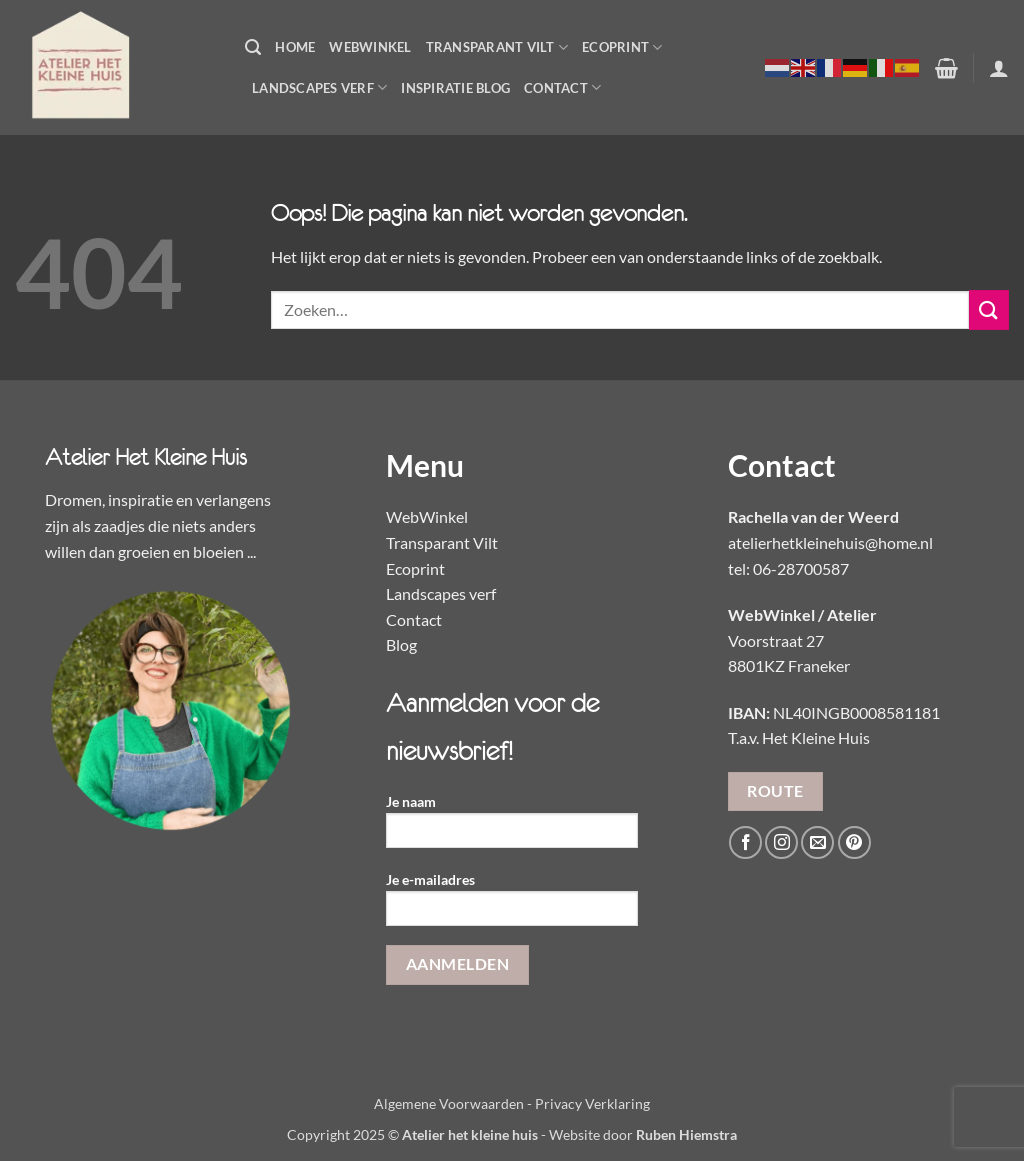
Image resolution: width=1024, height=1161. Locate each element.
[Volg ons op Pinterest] (854, 842)
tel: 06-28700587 (788, 568)
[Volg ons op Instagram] (781, 842)
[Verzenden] (989, 309)
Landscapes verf (441, 593)
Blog (401, 644)
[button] (253, 47)
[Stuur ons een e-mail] (817, 842)
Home (295, 47)
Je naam (511, 827)
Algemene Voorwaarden (449, 1103)
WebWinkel (370, 47)
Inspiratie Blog (455, 88)
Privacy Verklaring (592, 1103)
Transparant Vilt (497, 47)
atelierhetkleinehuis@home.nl (830, 542)
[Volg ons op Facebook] (745, 842)
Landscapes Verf (319, 87)
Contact (562, 87)
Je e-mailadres (511, 905)
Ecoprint (622, 47)
